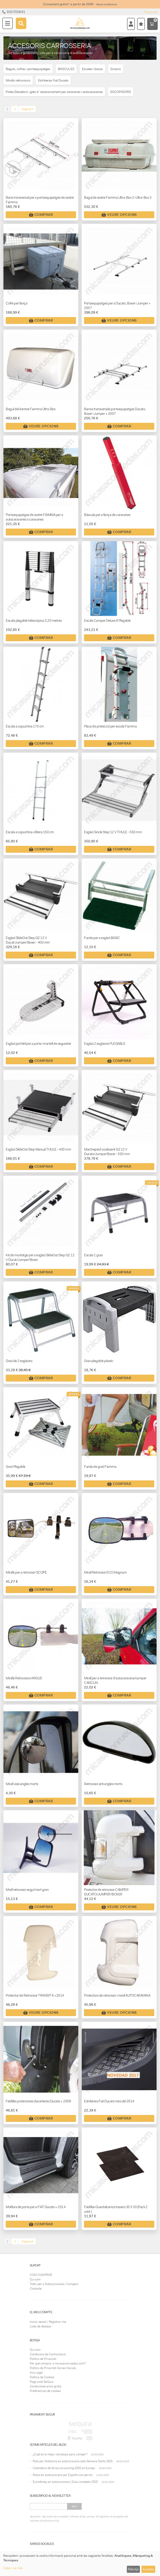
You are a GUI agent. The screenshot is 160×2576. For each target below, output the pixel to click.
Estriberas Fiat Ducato (53, 80)
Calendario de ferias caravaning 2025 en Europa (64, 2468)
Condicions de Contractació (48, 2354)
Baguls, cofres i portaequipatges (28, 69)
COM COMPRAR (41, 2275)
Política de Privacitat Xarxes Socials (53, 2368)
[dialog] (80, 2563)
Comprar (41, 214)
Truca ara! (151, 12)
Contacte (36, 2289)
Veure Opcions (119, 214)
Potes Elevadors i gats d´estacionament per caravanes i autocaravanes (54, 92)
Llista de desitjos (40, 2326)
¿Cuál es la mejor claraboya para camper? (60, 2454)
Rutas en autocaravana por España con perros (62, 2475)
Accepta (148, 2569)
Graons (115, 69)
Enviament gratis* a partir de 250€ (80, 4)
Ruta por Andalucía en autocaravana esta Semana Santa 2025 (73, 2461)
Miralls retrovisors (18, 80)
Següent (27, 109)
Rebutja (133, 2569)
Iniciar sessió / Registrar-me (48, 2322)
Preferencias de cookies (45, 2391)
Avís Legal (36, 2373)
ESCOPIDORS (120, 92)
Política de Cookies (42, 2377)
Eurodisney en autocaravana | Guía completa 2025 (65, 2482)
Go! (74, 2506)
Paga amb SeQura (42, 2382)
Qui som (35, 2279)
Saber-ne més (13, 2568)
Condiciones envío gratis (45, 2386)
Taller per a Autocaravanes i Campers (54, 2284)
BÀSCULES (66, 69)
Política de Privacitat (43, 2359)
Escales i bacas (92, 69)
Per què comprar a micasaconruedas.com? (58, 2363)
